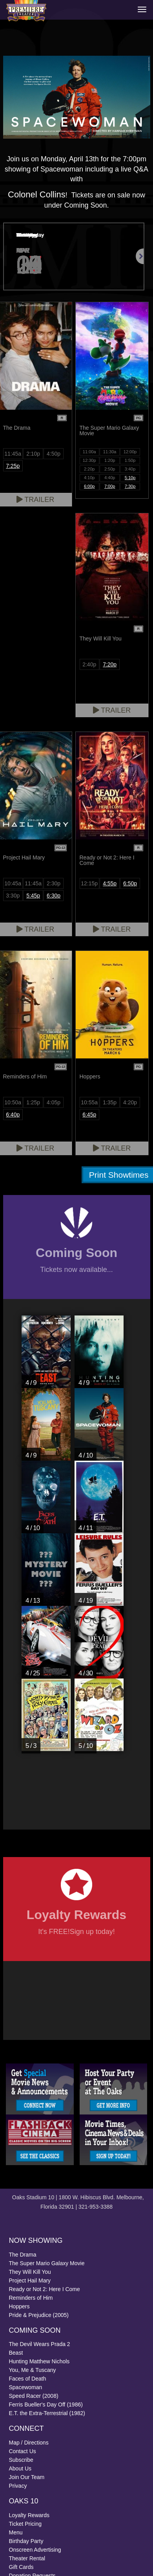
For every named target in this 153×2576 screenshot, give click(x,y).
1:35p (110, 1102)
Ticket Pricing (25, 2524)
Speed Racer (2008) (33, 2396)
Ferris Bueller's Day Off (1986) (46, 2404)
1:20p (109, 460)
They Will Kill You (30, 2272)
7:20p (110, 664)
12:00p (130, 451)
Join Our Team (27, 2477)
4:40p (109, 477)
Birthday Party (26, 2541)
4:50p (53, 454)
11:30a (110, 451)
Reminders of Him (31, 2298)
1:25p (33, 1102)
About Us (20, 2468)
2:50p (109, 469)
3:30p (13, 895)
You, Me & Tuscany (32, 2370)
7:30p (130, 486)
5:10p (130, 477)
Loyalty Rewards (29, 2515)
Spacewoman (25, 2387)
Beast (16, 2353)
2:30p (53, 883)
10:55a (89, 1102)
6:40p (13, 1114)
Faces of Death (27, 2378)
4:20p (130, 1102)
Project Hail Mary (30, 2280)
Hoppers (19, 2306)
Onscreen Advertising (35, 2550)
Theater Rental (27, 2558)
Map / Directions (29, 2442)
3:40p (130, 469)
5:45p (33, 895)
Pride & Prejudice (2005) (39, 2315)
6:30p (53, 895)
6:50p (130, 883)
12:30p (89, 460)
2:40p (89, 664)
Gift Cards (21, 2567)
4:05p (53, 1102)
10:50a (12, 1102)
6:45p (89, 1114)
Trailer (112, 710)
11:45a (12, 454)
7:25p (13, 466)
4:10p (89, 477)
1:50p (130, 460)
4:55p (110, 883)
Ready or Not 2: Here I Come (44, 2289)
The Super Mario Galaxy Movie (47, 2263)
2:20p (89, 469)
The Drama (22, 2254)
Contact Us (22, 2451)
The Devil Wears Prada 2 (39, 2344)
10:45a (12, 883)
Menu (16, 2532)
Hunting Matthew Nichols (39, 2361)
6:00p (89, 486)
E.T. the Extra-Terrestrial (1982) (47, 2413)
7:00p (109, 486)
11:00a (89, 451)
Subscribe (21, 2460)
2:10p (33, 454)
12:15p (89, 883)
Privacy (18, 2486)
